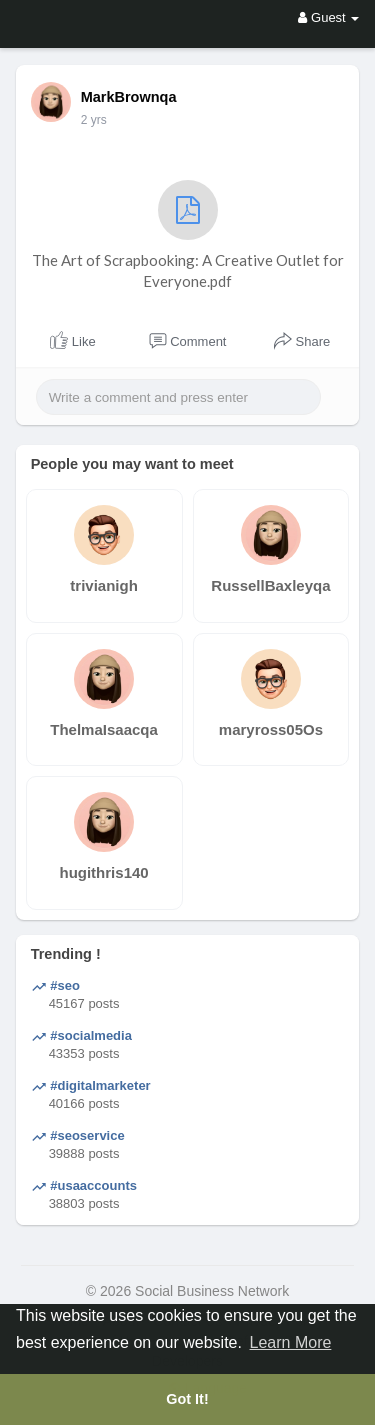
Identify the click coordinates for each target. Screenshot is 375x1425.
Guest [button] (328, 17)
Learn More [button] (291, 1342)
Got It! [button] (187, 1399)
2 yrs (94, 120)
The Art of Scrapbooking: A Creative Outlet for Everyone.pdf (188, 235)
